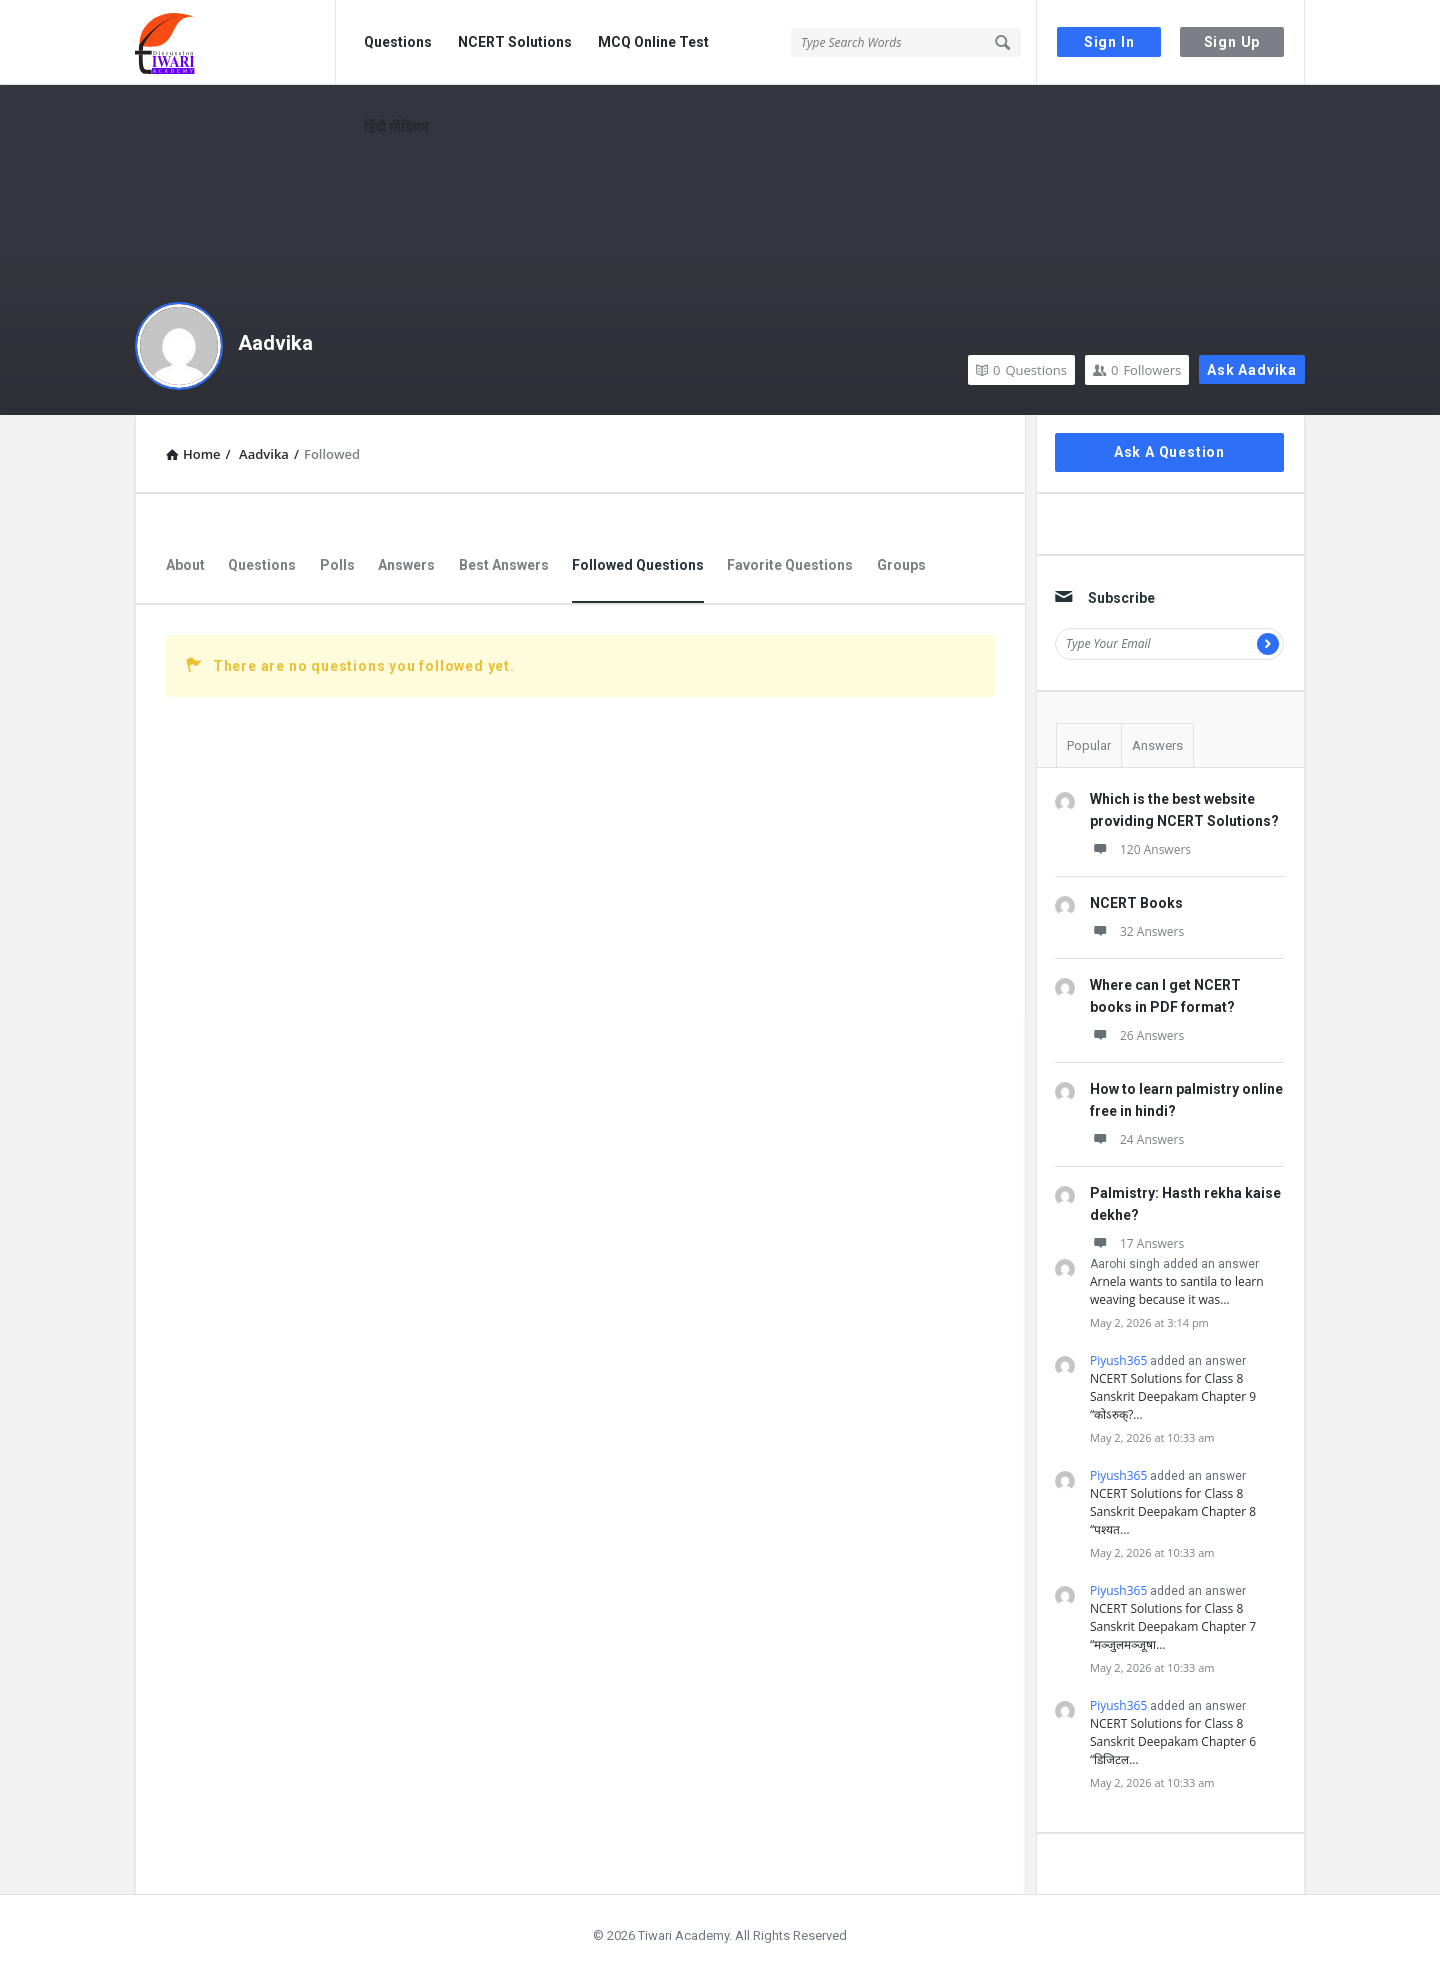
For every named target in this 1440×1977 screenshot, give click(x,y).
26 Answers (1137, 1035)
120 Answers (1140, 849)
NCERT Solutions (515, 42)
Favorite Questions (790, 565)
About (185, 565)
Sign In (1109, 42)
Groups (901, 565)
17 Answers (1137, 1243)
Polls (337, 565)
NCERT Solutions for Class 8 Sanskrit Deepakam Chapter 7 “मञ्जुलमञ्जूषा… (1173, 1626)
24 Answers (1137, 1139)
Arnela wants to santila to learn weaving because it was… (1177, 1290)
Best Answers (504, 565)
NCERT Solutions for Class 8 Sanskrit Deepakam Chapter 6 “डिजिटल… (1173, 1741)
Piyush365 (1118, 1360)
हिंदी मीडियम (396, 127)
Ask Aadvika (1252, 370)
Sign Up (1232, 42)
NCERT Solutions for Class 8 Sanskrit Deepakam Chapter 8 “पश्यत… (1173, 1511)
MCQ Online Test (653, 42)
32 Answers (1137, 931)
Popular (1089, 745)
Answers (406, 565)
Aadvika (275, 343)
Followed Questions (638, 565)
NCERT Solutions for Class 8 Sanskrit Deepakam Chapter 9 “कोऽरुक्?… (1173, 1396)
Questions (398, 42)
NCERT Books (1136, 903)
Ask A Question (1169, 452)
